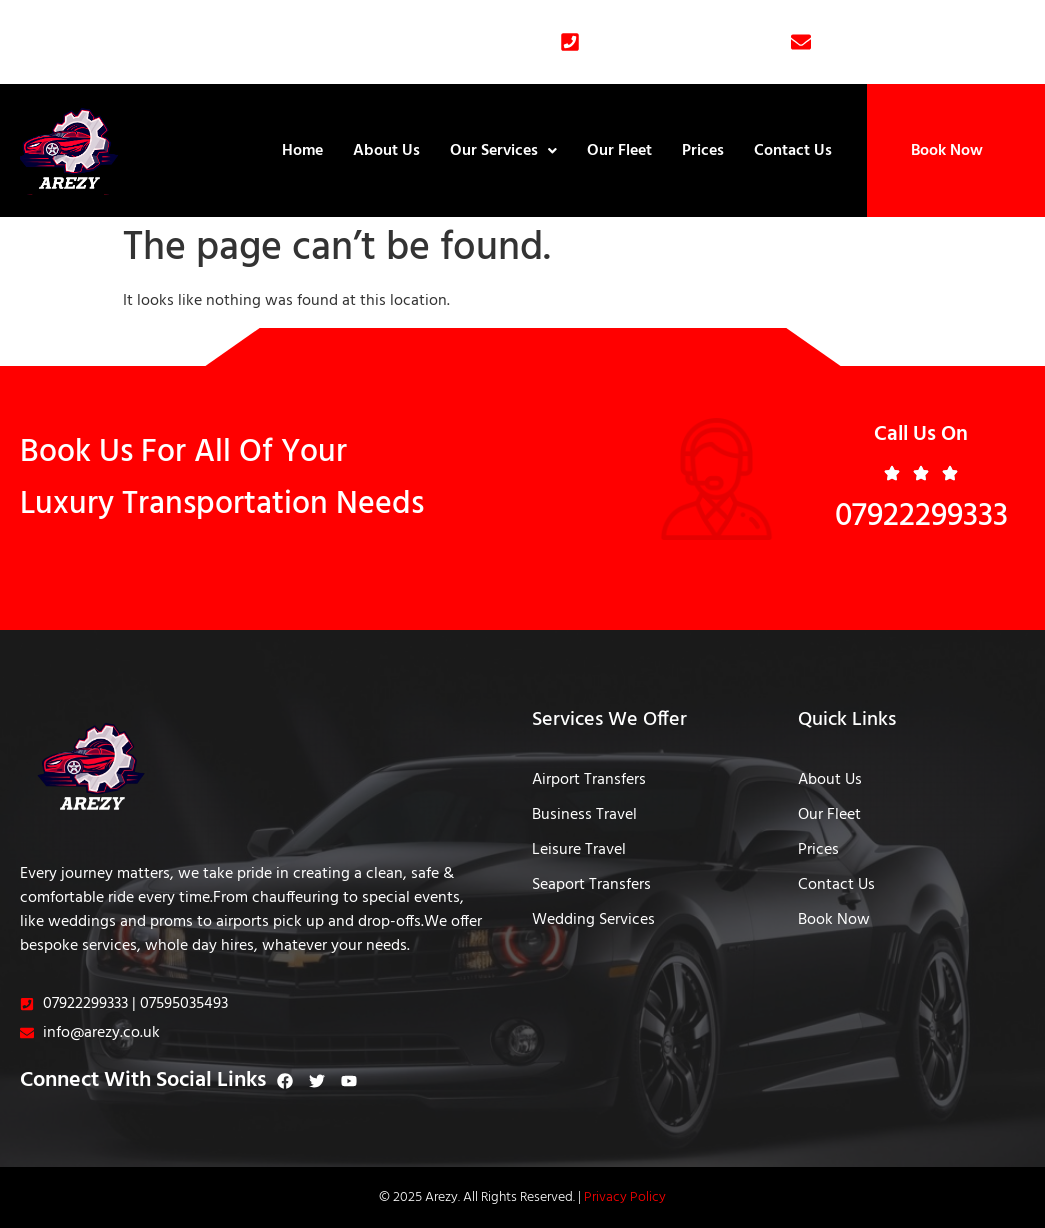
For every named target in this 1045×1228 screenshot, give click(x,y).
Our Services (503, 151)
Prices (703, 151)
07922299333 (921, 516)
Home (302, 151)
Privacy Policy (625, 1197)
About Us (386, 151)
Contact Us (793, 151)
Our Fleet (619, 151)
